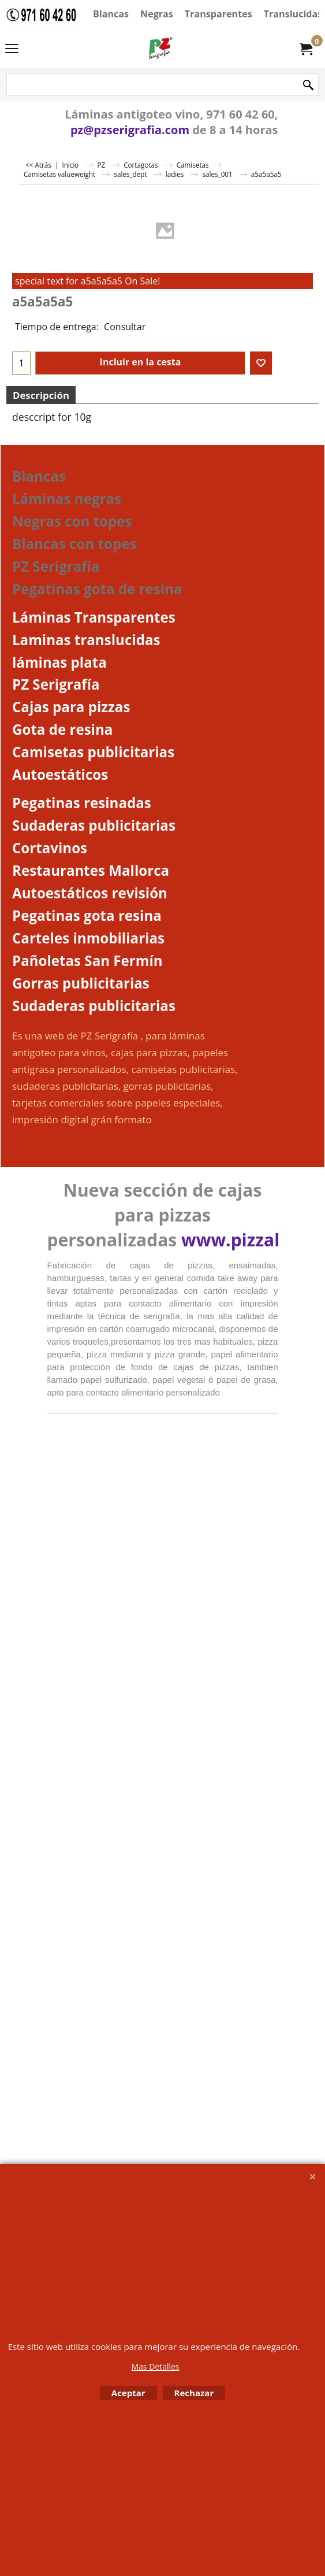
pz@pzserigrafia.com (129, 130)
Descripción (41, 395)
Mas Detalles (155, 2366)
